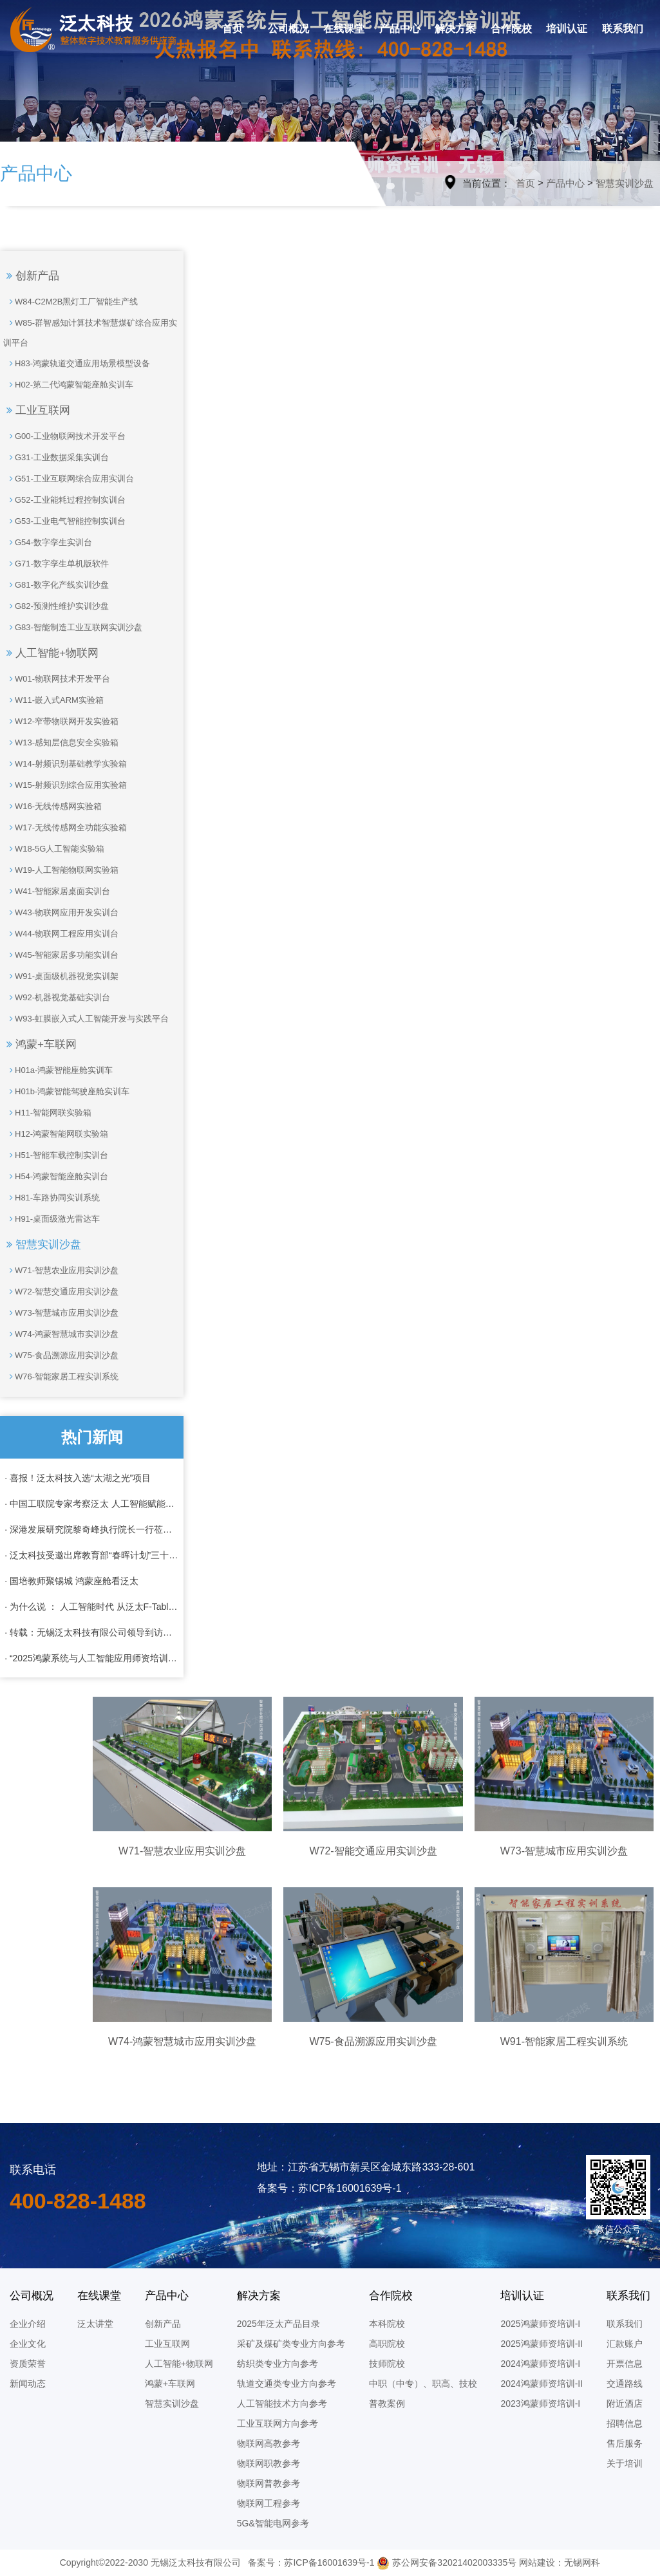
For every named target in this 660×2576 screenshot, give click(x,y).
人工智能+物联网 (52, 653)
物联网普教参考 (268, 2483)
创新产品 (32, 276)
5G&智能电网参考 (273, 2523)
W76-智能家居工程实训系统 (60, 1376)
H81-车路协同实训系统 (51, 1197)
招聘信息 (625, 2423)
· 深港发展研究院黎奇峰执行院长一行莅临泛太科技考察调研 (92, 1529)
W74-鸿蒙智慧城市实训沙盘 (60, 1334)
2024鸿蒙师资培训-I (540, 2363)
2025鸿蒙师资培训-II (541, 2343)
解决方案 (455, 28)
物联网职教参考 (268, 2463)
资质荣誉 (28, 2363)
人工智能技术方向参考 (282, 2403)
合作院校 (511, 28)
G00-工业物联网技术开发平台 (64, 436)
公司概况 (288, 28)
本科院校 (387, 2324)
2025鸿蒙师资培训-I (540, 2324)
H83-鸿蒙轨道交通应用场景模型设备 (76, 363)
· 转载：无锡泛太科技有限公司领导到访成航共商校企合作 (92, 1632)
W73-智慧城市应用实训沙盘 (60, 1312)
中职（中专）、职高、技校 (423, 2383)
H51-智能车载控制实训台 (55, 1155)
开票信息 (625, 2363)
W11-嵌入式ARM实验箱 (53, 700)
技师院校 (387, 2363)
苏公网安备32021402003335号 (446, 2562)
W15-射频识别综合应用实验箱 (65, 785)
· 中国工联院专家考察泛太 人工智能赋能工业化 (92, 1503)
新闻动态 (28, 2383)
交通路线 (625, 2383)
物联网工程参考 (268, 2503)
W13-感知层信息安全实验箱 (60, 742)
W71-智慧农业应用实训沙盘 (60, 1270)
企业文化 (28, 2343)
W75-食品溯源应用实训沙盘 (60, 1355)
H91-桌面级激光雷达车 (51, 1218)
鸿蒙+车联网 (41, 1044)
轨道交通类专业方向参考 (286, 2383)
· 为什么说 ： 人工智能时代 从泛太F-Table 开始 (92, 1606)
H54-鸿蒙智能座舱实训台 (55, 1176)
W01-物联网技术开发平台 (56, 678)
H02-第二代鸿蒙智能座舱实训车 (68, 384)
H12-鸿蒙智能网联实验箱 (55, 1133)
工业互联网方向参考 (277, 2423)
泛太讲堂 (95, 2324)
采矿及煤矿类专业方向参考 (291, 2343)
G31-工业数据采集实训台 (56, 457)
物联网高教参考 (268, 2443)
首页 (232, 28)
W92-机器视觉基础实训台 (56, 997)
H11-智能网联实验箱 (47, 1112)
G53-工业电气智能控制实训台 (64, 521)
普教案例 (387, 2403)
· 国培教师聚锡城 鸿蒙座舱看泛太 (71, 1581)
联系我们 (622, 28)
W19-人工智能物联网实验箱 (60, 870)
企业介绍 (28, 2324)
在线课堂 (343, 28)
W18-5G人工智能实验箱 (53, 848)
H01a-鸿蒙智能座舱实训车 (58, 1070)
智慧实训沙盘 (625, 183)
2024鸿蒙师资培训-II (541, 2383)
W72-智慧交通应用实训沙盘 (60, 1291)
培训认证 (566, 28)
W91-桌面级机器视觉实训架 (60, 976)
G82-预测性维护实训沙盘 (56, 606)
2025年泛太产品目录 (278, 2324)
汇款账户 (625, 2343)
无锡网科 (582, 2562)
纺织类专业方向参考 (277, 2363)
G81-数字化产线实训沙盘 (56, 584)
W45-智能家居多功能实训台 (60, 955)
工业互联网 (38, 410)
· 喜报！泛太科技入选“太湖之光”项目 (78, 1478)
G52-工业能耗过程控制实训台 (64, 499)
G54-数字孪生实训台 (47, 542)
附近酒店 (625, 2403)
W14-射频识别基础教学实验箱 (65, 763)
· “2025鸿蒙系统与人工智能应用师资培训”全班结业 (92, 1658)
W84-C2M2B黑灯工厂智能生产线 (70, 301)
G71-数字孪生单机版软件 (56, 563)
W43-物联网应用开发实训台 (60, 912)
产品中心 (399, 28)
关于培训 (625, 2463)
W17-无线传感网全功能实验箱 (65, 827)
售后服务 (625, 2443)
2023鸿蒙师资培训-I (540, 2403)
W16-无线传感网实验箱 (52, 806)
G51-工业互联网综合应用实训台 (68, 478)
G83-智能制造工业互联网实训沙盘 (72, 627)
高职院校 (387, 2343)
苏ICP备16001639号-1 (329, 2562)
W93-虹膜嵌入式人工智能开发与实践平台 (86, 1018)
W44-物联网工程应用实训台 (60, 933)
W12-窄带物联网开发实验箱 (60, 721)
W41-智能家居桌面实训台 (56, 891)
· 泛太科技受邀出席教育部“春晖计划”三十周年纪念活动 (92, 1555)
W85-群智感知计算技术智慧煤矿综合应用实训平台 (90, 330)
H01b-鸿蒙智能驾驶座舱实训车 (66, 1091)
